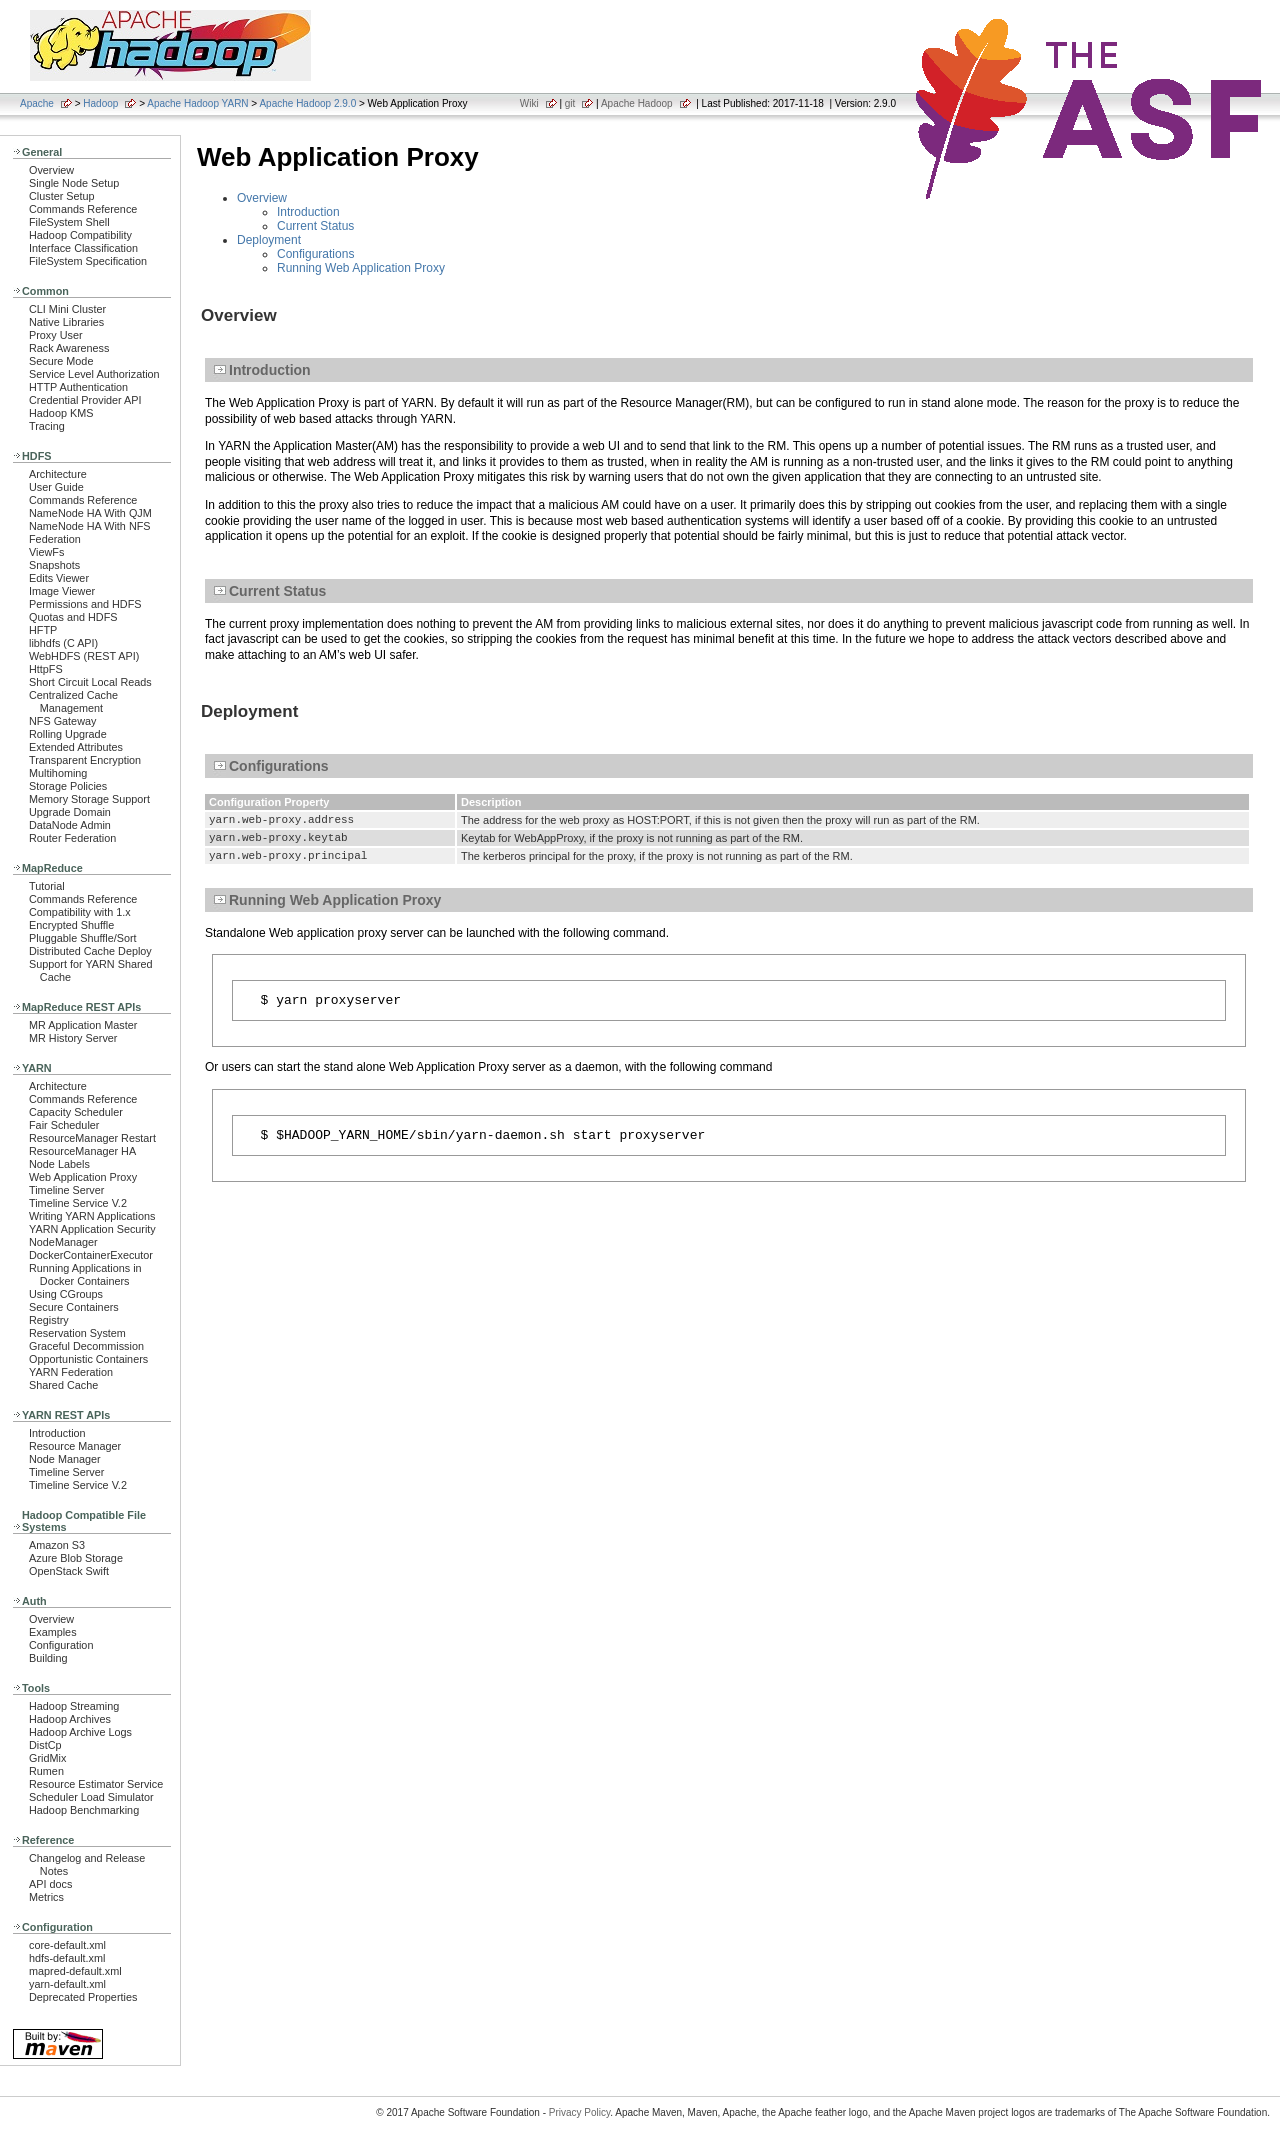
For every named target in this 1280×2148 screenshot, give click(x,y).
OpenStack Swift (69, 1571)
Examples (53, 1632)
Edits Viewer (59, 578)
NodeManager (63, 1242)
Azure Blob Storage (76, 1558)
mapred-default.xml (75, 1971)
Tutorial (47, 886)
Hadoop (100, 103)
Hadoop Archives (70, 1719)
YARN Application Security (92, 1229)
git (570, 103)
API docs (50, 1884)
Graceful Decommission (86, 1346)
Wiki (529, 103)
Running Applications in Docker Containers (85, 1274)
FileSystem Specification (88, 261)
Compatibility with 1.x (80, 912)
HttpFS (46, 669)
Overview (51, 170)
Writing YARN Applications (92, 1216)
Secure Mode (61, 361)
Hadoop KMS (61, 413)
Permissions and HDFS (85, 604)
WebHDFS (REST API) (84, 656)
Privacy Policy (580, 2112)
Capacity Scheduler (76, 1112)
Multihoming (58, 773)
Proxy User (56, 335)
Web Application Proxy (83, 1177)
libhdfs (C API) (63, 643)
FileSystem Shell (69, 222)
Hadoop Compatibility (80, 235)
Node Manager (65, 1459)
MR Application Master (83, 1025)
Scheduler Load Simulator (91, 1797)
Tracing (47, 426)
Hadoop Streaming (74, 1706)
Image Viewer (62, 591)
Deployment (269, 240)
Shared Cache (63, 1385)
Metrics (46, 1897)
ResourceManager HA (82, 1151)
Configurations (315, 254)
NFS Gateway (62, 721)
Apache (37, 103)
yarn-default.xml (67, 1984)
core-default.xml (67, 1945)
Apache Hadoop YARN (197, 103)
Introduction (57, 1433)
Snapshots (54, 565)
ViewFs (46, 552)
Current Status (315, 226)
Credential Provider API (85, 400)
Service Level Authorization (94, 374)
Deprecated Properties (83, 1997)
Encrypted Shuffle (71, 925)
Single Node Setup (74, 183)
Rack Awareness (69, 348)
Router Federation (72, 838)
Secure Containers (74, 1307)
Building (48, 1658)
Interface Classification (83, 248)
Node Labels (59, 1164)
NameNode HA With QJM (90, 513)
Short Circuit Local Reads (90, 682)
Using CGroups (66, 1294)
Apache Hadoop (637, 103)
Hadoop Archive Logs (80, 1732)
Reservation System (77, 1333)
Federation (55, 539)
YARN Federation (71, 1372)
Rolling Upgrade (68, 734)
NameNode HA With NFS (90, 526)
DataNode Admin (70, 825)
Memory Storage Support (89, 799)
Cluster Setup (62, 196)
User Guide (56, 487)
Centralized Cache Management (73, 701)
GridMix (47, 1758)
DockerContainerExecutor (91, 1255)
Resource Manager (75, 1446)
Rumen (46, 1771)
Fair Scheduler (64, 1125)
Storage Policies (68, 786)
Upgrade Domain (70, 812)
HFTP (43, 630)
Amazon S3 (57, 1545)
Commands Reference (83, 209)
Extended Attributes (76, 747)
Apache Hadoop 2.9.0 (307, 103)
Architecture (58, 474)
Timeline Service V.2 (78, 1203)
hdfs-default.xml (67, 1958)
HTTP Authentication (78, 387)
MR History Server (73, 1038)
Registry (49, 1320)
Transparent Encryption (85, 760)
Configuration (61, 1645)
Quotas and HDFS (73, 617)
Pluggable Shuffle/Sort (83, 938)
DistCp (45, 1745)
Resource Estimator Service (96, 1784)
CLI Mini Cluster (67, 309)
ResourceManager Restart (92, 1138)
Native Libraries (66, 322)
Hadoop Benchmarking (84, 1810)
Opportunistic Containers (88, 1359)
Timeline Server (66, 1190)
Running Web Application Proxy (361, 268)
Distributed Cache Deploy (90, 951)
